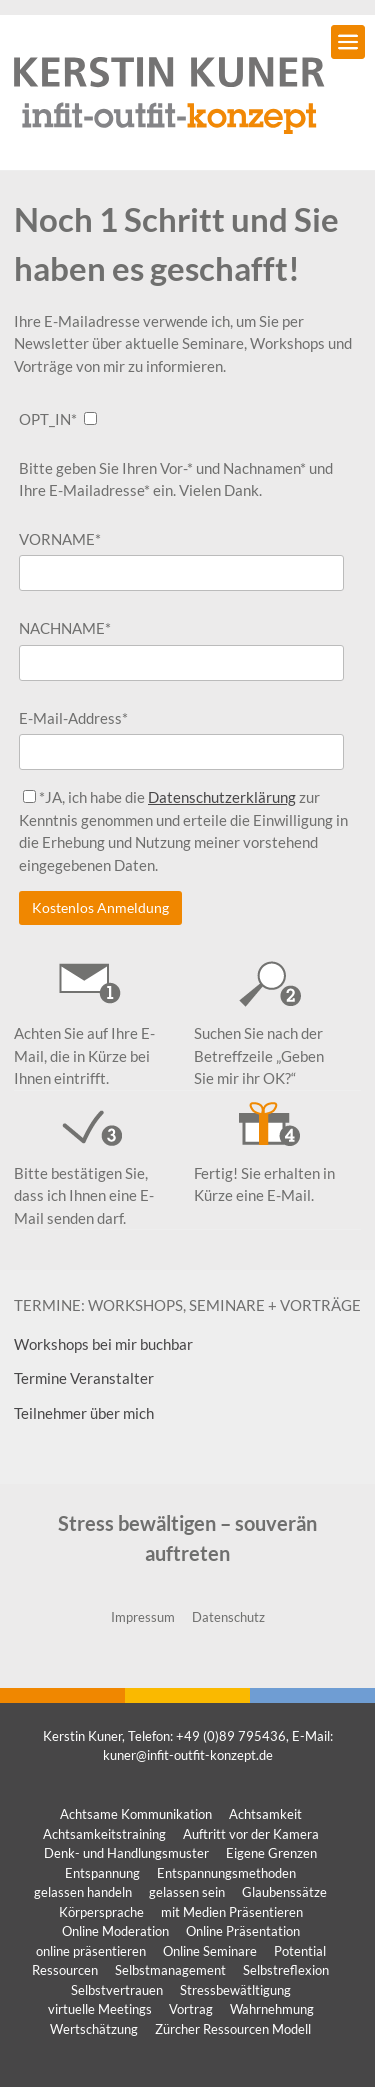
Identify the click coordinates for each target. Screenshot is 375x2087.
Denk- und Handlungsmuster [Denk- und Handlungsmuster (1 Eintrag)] (126, 1853)
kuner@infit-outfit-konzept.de (188, 1755)
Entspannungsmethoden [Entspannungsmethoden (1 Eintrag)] (226, 1873)
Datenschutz (228, 1617)
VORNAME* (60, 539)
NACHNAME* (65, 628)
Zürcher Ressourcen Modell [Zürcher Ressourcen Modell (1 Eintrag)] (233, 2029)
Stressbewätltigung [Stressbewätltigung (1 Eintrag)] (235, 1990)
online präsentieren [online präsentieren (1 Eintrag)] (91, 1951)
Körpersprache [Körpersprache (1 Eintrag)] (101, 1912)
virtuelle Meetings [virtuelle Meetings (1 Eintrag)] (100, 2009)
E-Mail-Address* (73, 718)
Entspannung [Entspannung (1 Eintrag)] (102, 1873)
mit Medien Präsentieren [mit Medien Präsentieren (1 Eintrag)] (232, 1912)
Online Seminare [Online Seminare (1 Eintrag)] (210, 1951)
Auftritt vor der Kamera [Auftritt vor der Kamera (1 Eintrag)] (251, 1834)
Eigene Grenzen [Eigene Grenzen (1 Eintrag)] (271, 1853)
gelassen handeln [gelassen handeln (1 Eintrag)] (83, 1892)
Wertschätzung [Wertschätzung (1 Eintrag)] (94, 2029)
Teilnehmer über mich (84, 1413)
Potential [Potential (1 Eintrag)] (300, 1951)
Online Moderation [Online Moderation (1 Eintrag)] (115, 1931)
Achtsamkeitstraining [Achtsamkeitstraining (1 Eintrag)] (104, 1834)
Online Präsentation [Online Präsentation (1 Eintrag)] (243, 1931)
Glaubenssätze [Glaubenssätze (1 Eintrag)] (284, 1892)
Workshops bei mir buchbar (103, 1344)
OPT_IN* (48, 419)
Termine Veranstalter (84, 1378)
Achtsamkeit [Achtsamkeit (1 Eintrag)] (265, 1814)
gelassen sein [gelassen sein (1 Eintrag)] (187, 1892)
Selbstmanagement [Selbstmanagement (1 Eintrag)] (170, 1970)
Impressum (143, 1617)
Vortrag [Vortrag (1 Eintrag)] (191, 2009)
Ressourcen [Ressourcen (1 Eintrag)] (65, 1970)
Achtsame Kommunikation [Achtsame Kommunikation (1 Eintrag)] (136, 1814)
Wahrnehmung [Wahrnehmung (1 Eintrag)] (272, 2009)
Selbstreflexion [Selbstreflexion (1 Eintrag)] (286, 1970)
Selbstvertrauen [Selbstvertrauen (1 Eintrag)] (117, 1990)
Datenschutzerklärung (222, 797)
